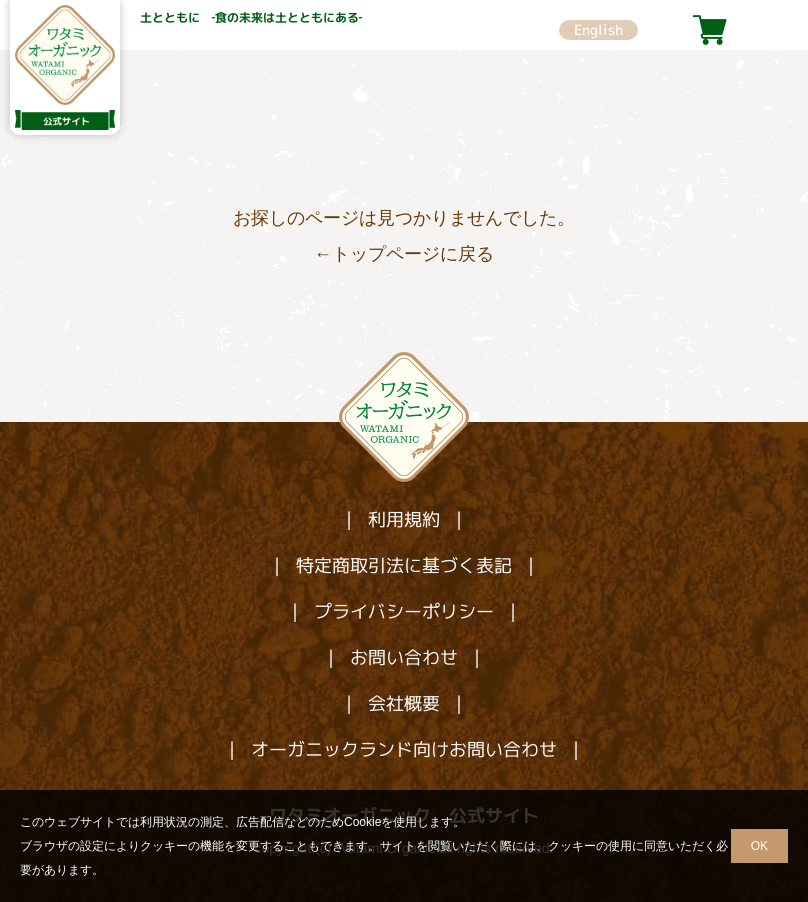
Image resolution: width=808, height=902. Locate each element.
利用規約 (404, 519)
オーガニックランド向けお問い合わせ (404, 749)
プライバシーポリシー (404, 611)
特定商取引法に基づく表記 (404, 565)
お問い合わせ (404, 657)
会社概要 (404, 703)
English (598, 29)
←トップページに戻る (404, 254)
